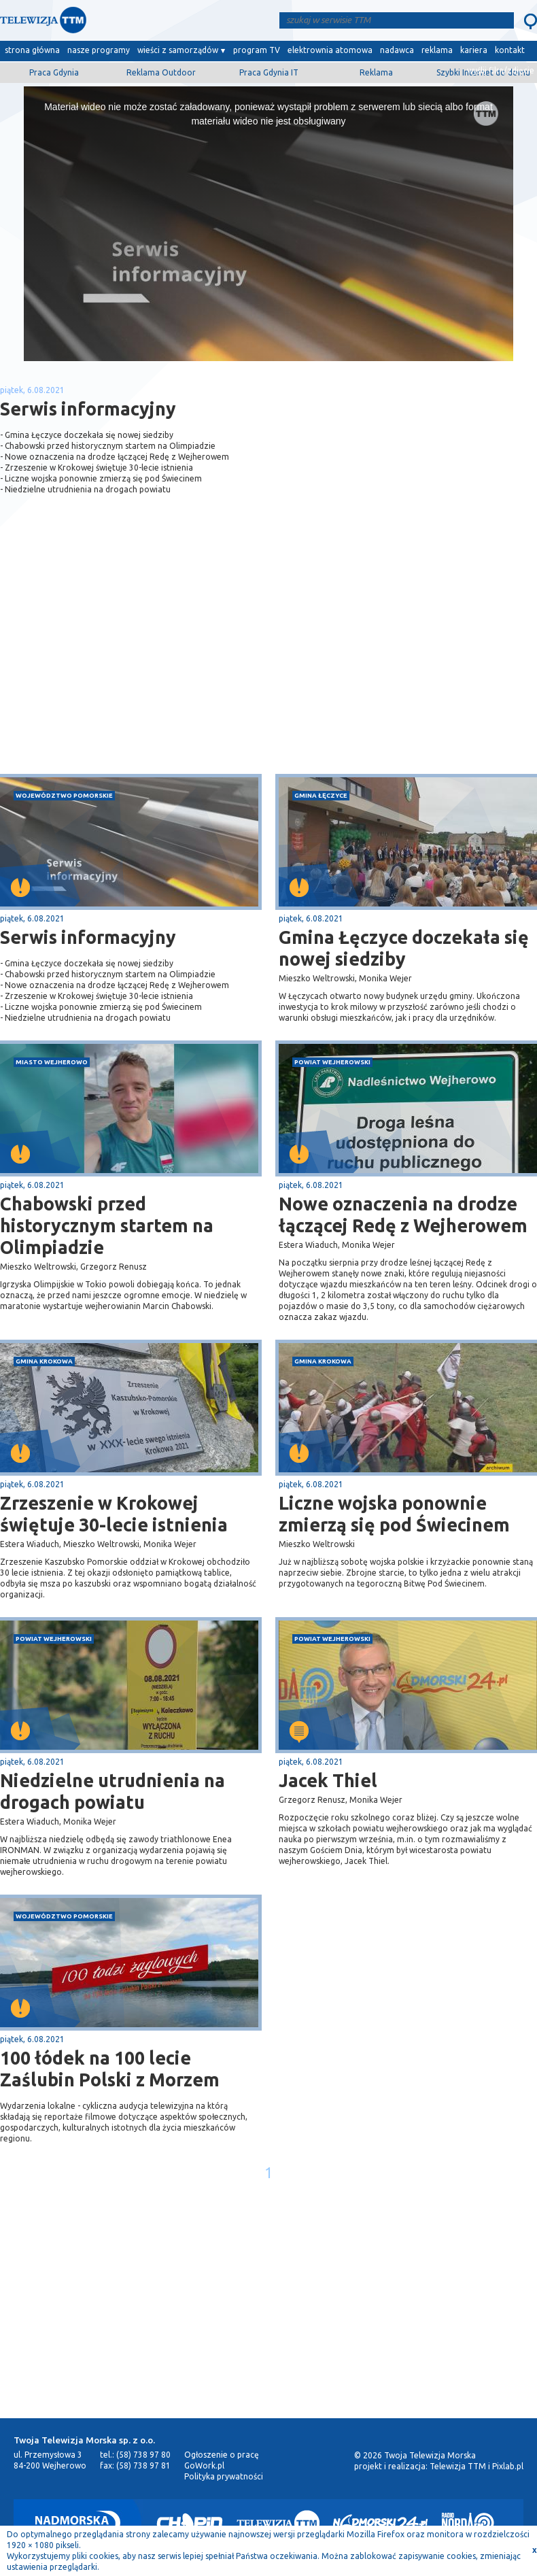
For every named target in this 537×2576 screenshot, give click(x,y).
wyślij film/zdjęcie (500, 70)
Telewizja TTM (458, 2466)
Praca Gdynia (54, 72)
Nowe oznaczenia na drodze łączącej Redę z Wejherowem (403, 1214)
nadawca (397, 50)
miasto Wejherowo (52, 1062)
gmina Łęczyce (320, 795)
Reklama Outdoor (161, 72)
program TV (256, 50)
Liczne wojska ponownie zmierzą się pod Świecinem (394, 1514)
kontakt (510, 50)
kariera (473, 50)
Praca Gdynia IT (268, 72)
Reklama (376, 72)
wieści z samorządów (177, 50)
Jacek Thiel (328, 1780)
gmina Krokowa (44, 1361)
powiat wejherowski (332, 1062)
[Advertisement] (134, 666)
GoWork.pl (204, 2465)
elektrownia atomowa (330, 50)
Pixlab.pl (507, 2466)
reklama (437, 50)
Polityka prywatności (223, 2476)
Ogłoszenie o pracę (221, 2454)
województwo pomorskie (64, 795)
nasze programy (98, 50)
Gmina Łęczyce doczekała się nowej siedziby (404, 948)
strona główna (32, 50)
